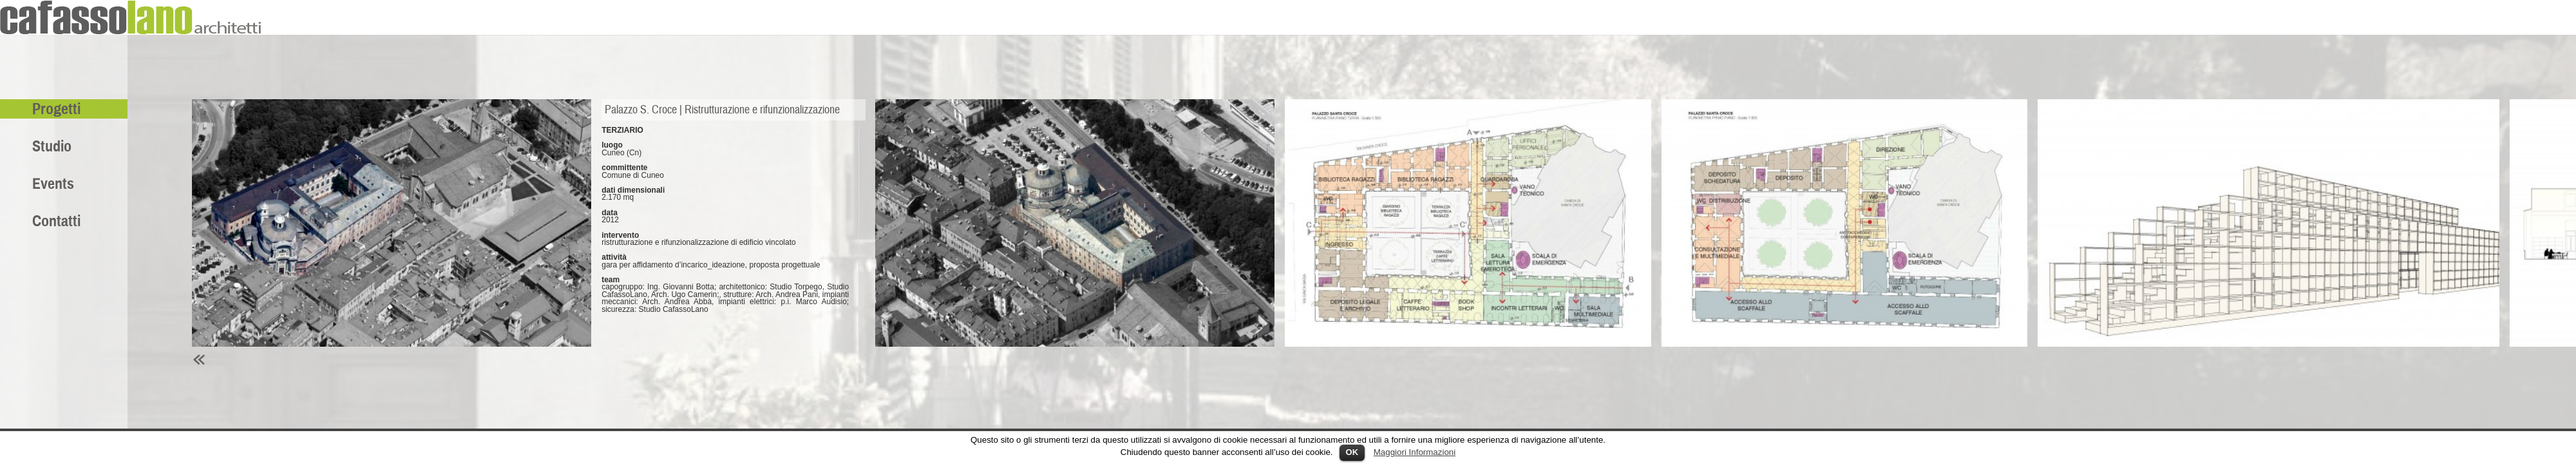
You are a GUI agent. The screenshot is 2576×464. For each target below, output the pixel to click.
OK (1352, 452)
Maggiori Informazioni (1414, 452)
